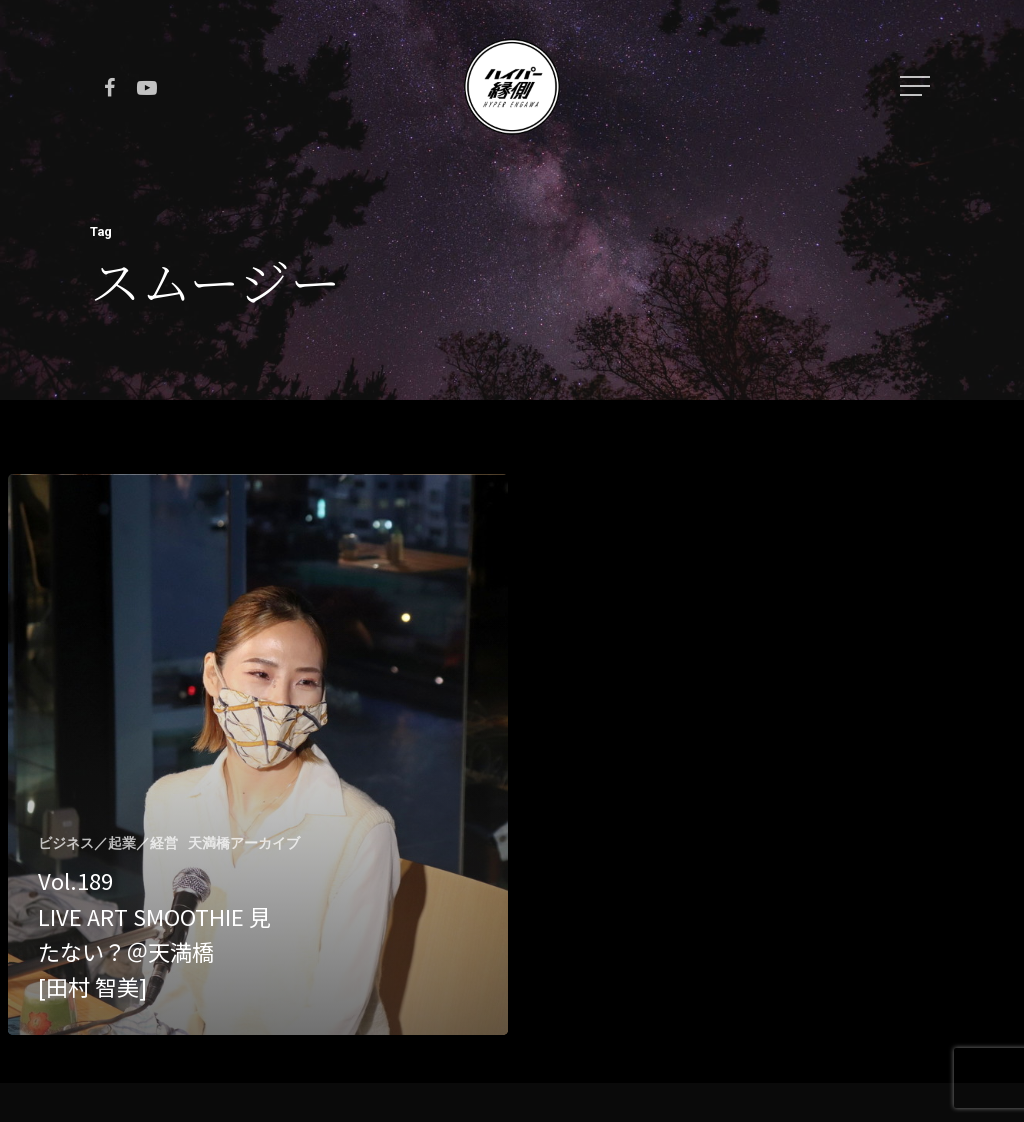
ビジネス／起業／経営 (108, 843)
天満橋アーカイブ (244, 843)
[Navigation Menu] (917, 86)
